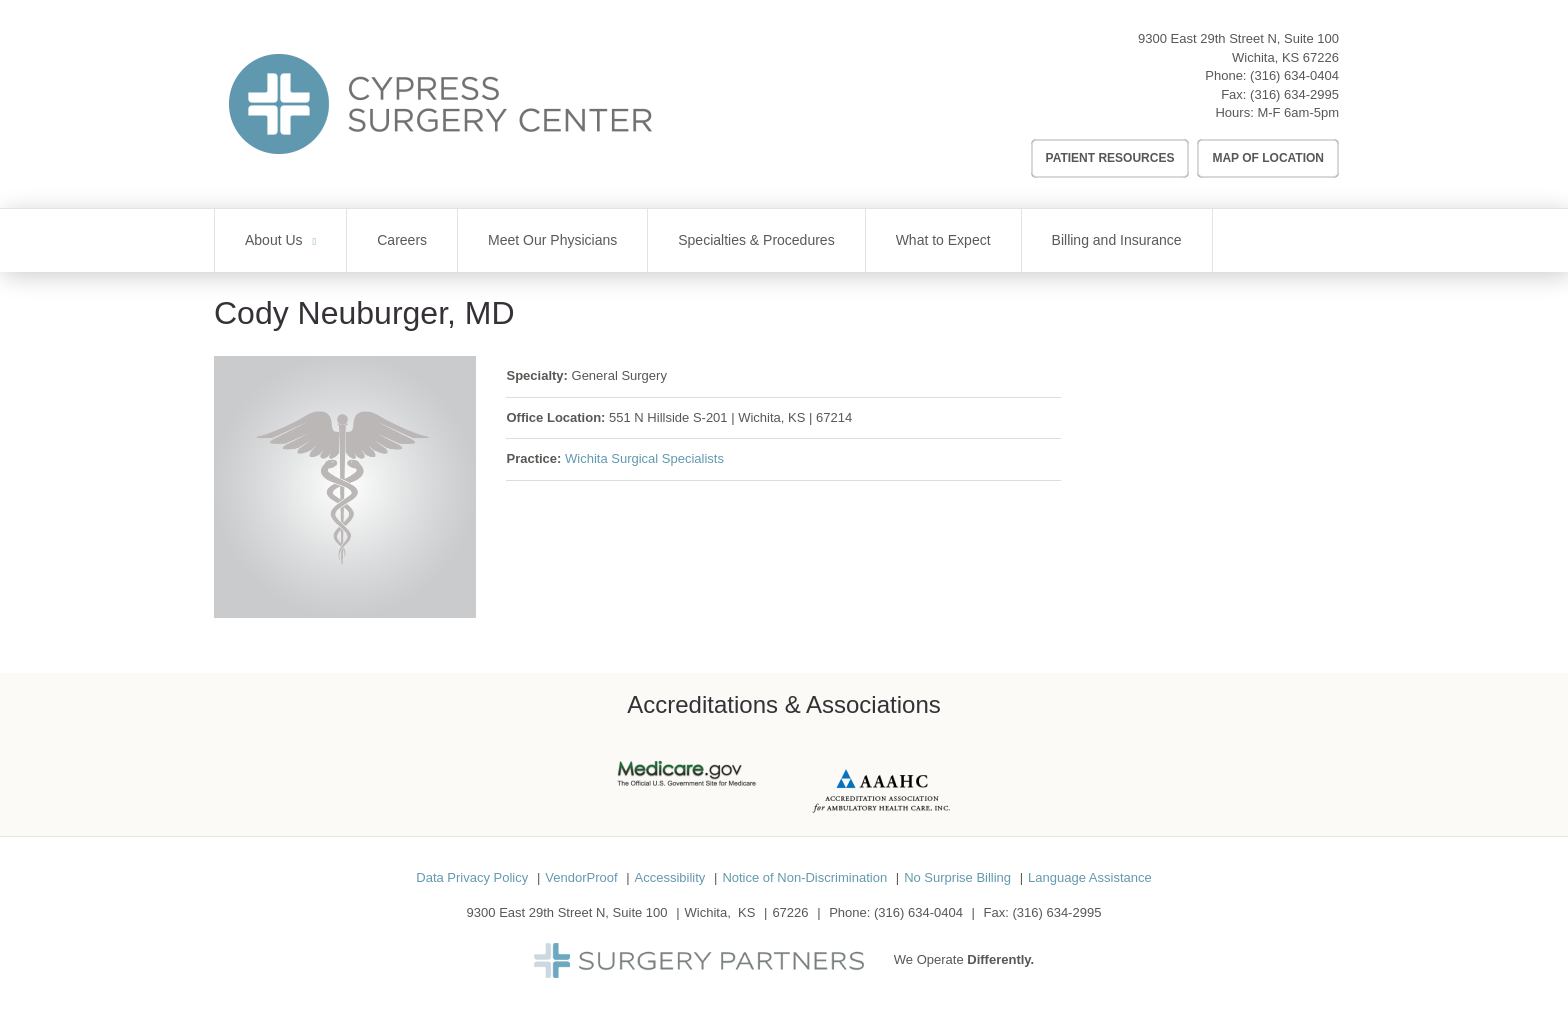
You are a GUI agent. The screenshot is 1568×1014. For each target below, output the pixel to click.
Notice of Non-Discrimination (804, 877)
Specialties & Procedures (756, 240)
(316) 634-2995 (1294, 94)
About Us (274, 240)
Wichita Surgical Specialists (644, 458)
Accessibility (670, 877)
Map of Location (1268, 158)
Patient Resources (1110, 158)
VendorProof (581, 877)
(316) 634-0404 (1294, 75)
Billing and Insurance (1117, 240)
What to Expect (943, 240)
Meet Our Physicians (552, 240)
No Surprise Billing (957, 877)
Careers (402, 240)
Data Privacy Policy (472, 877)
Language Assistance (1090, 877)
